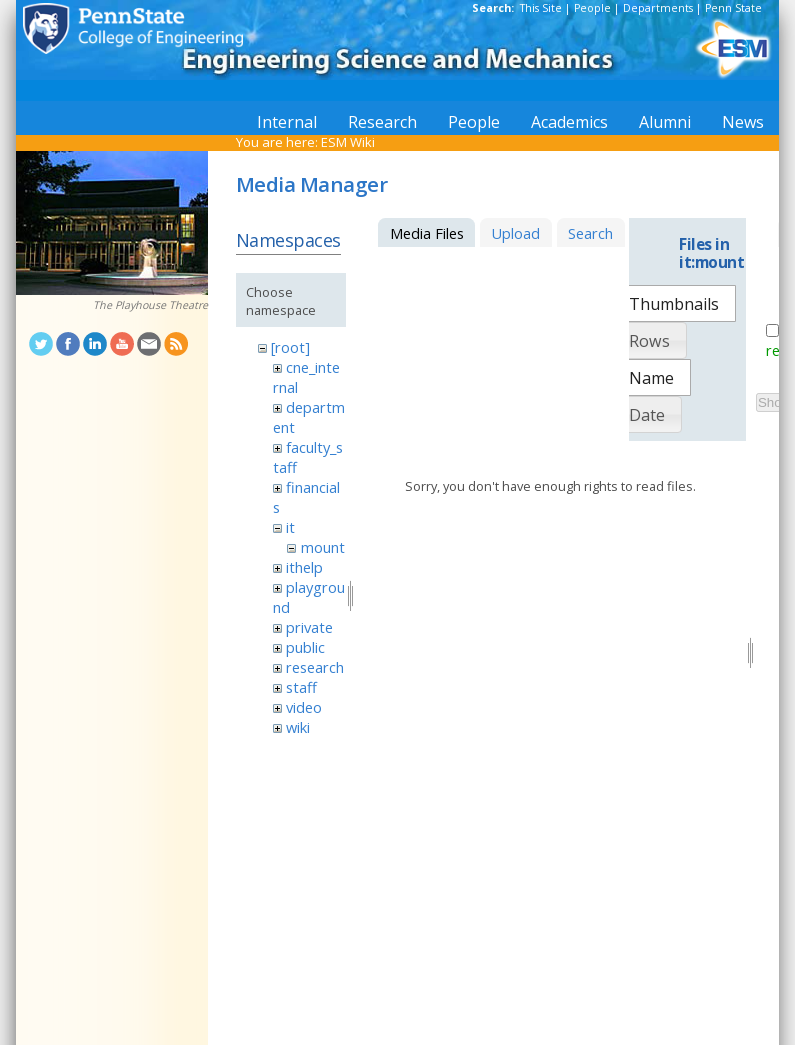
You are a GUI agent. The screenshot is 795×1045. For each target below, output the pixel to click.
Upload (515, 233)
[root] (290, 347)
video (304, 707)
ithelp (304, 567)
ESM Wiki (348, 142)
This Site (541, 8)
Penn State (733, 8)
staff (301, 687)
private (309, 627)
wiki (298, 727)
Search (590, 233)
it (290, 527)
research (315, 667)
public (305, 647)
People (592, 8)
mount (323, 547)
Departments (658, 8)
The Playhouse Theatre (150, 305)
